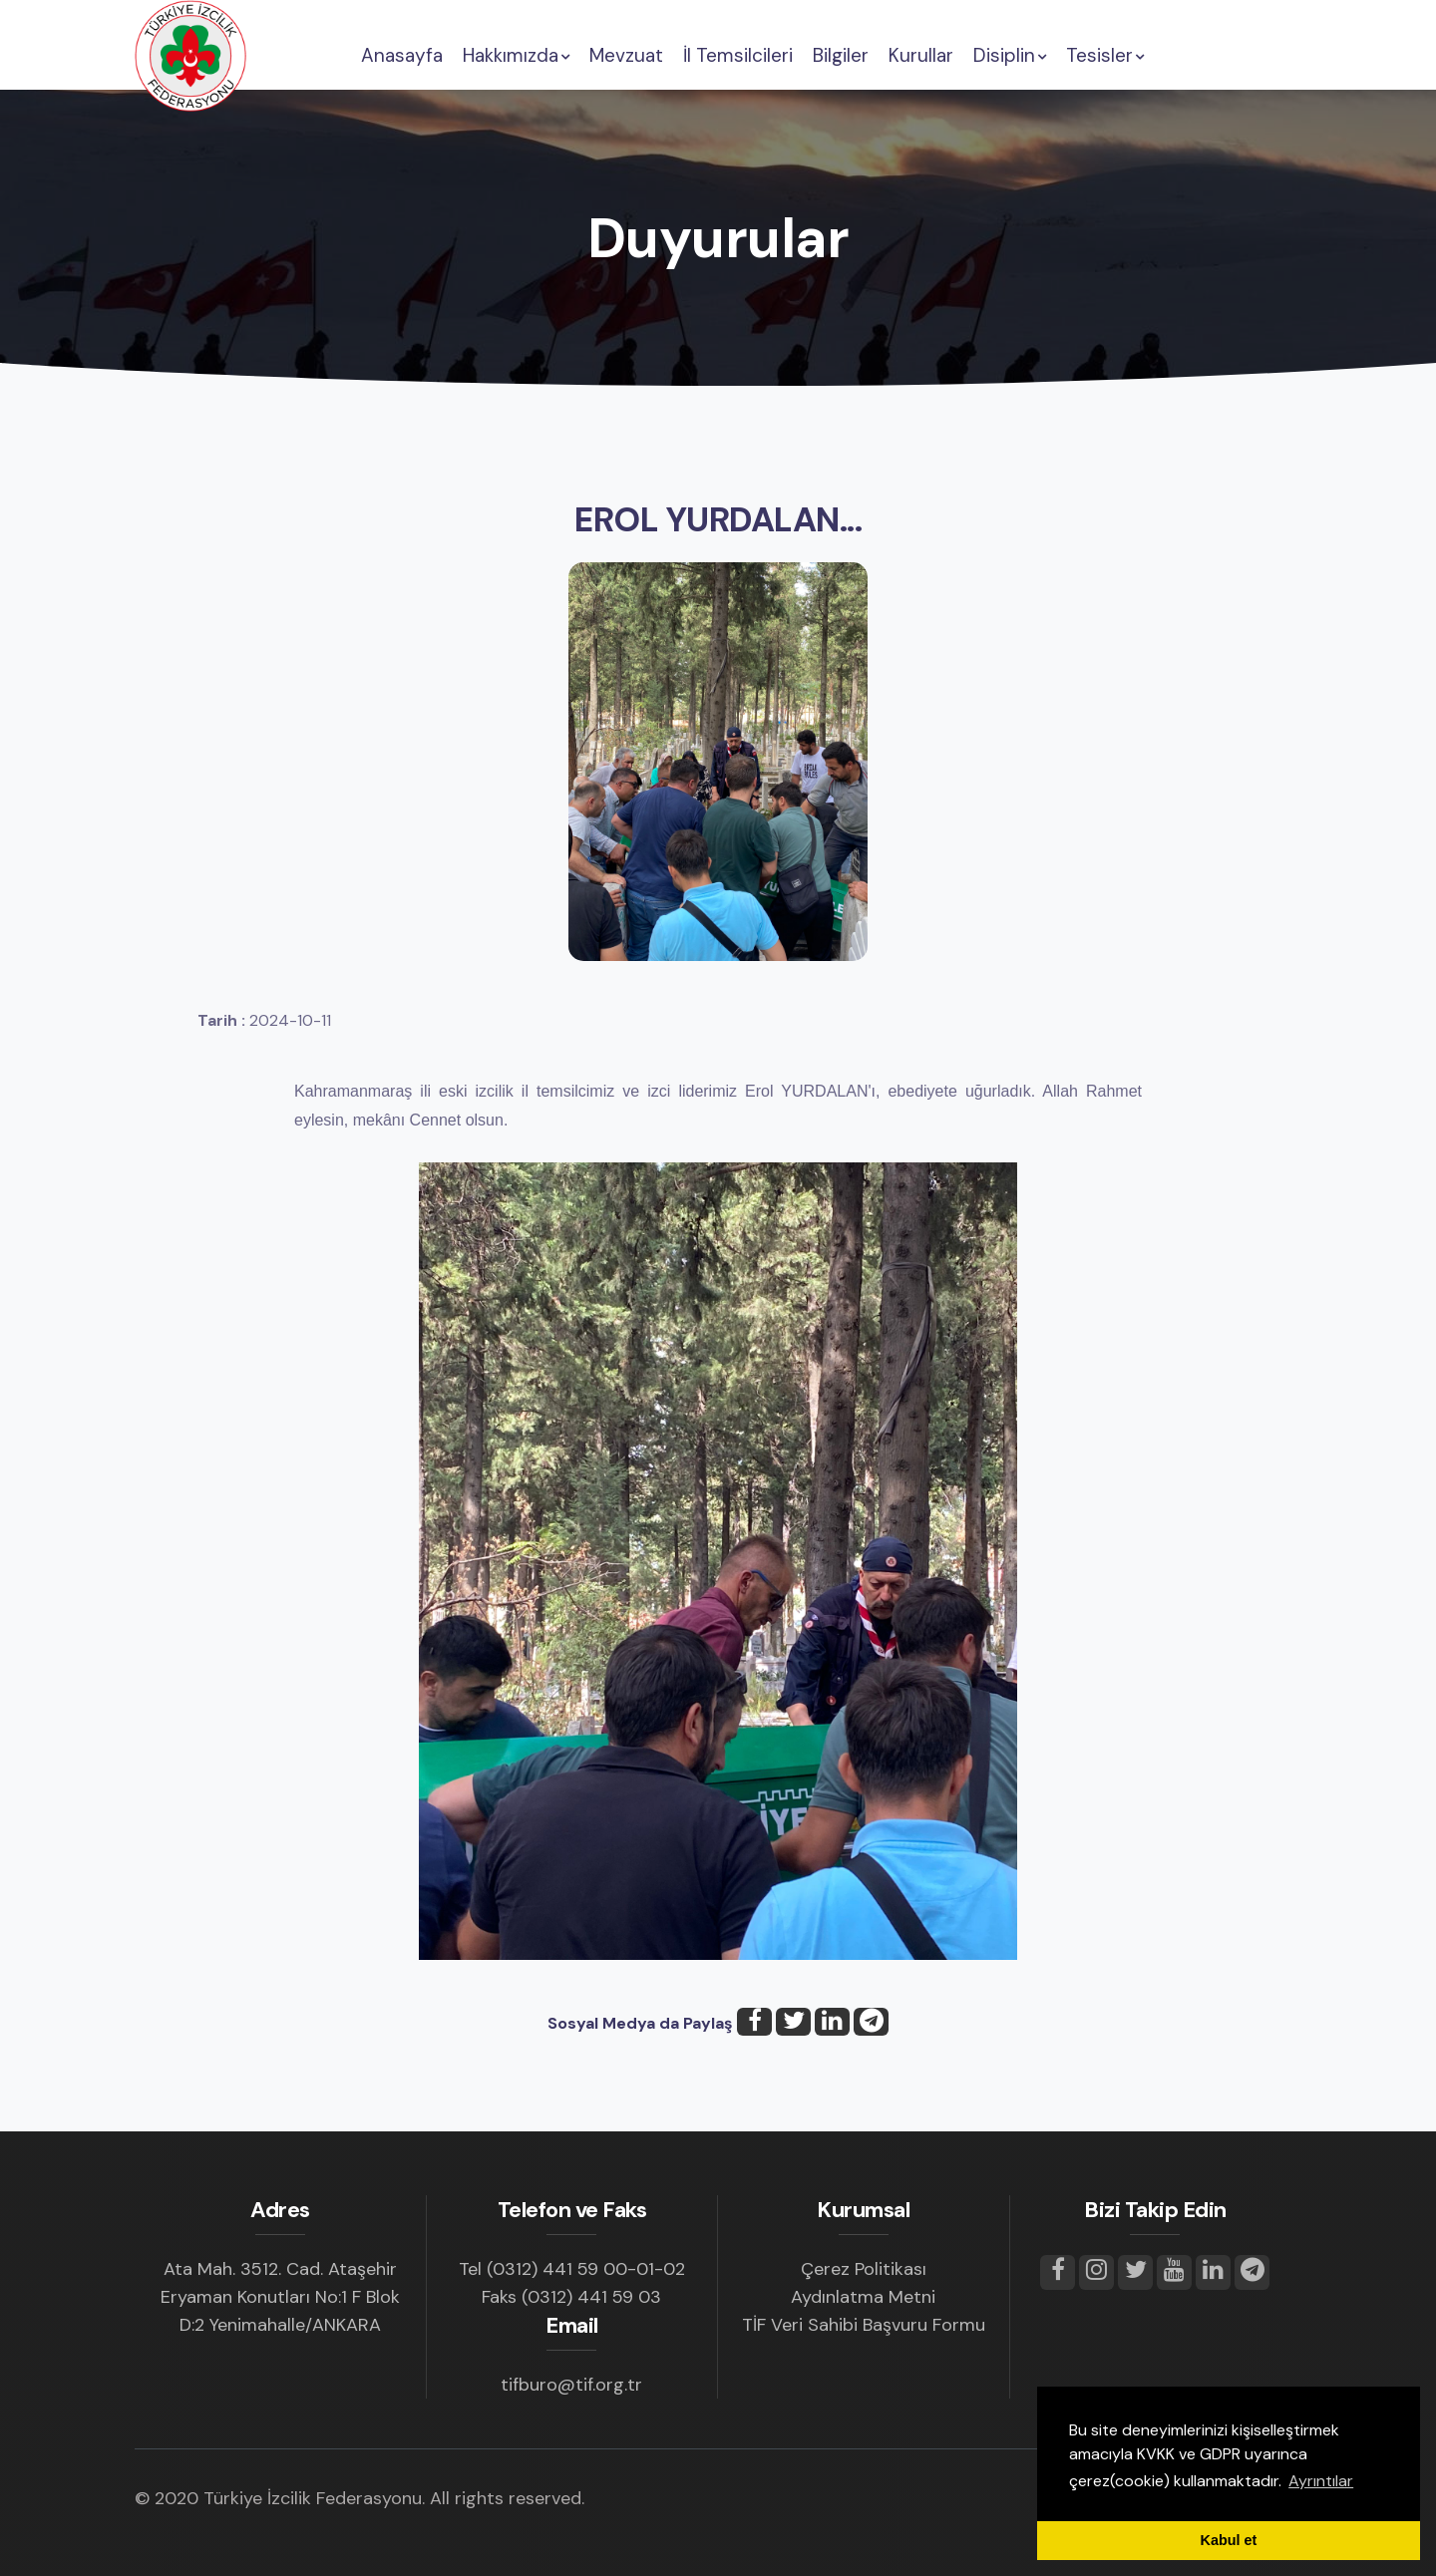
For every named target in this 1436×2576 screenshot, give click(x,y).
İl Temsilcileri (738, 55)
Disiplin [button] (1009, 55)
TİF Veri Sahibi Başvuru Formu (863, 2325)
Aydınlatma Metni (863, 2297)
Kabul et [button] (1229, 2540)
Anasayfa (402, 55)
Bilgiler (841, 55)
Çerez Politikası (863, 2269)
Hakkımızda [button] (516, 55)
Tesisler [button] (1105, 55)
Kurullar (921, 55)
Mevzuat (626, 55)
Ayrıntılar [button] (1320, 2480)
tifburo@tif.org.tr (571, 2385)
